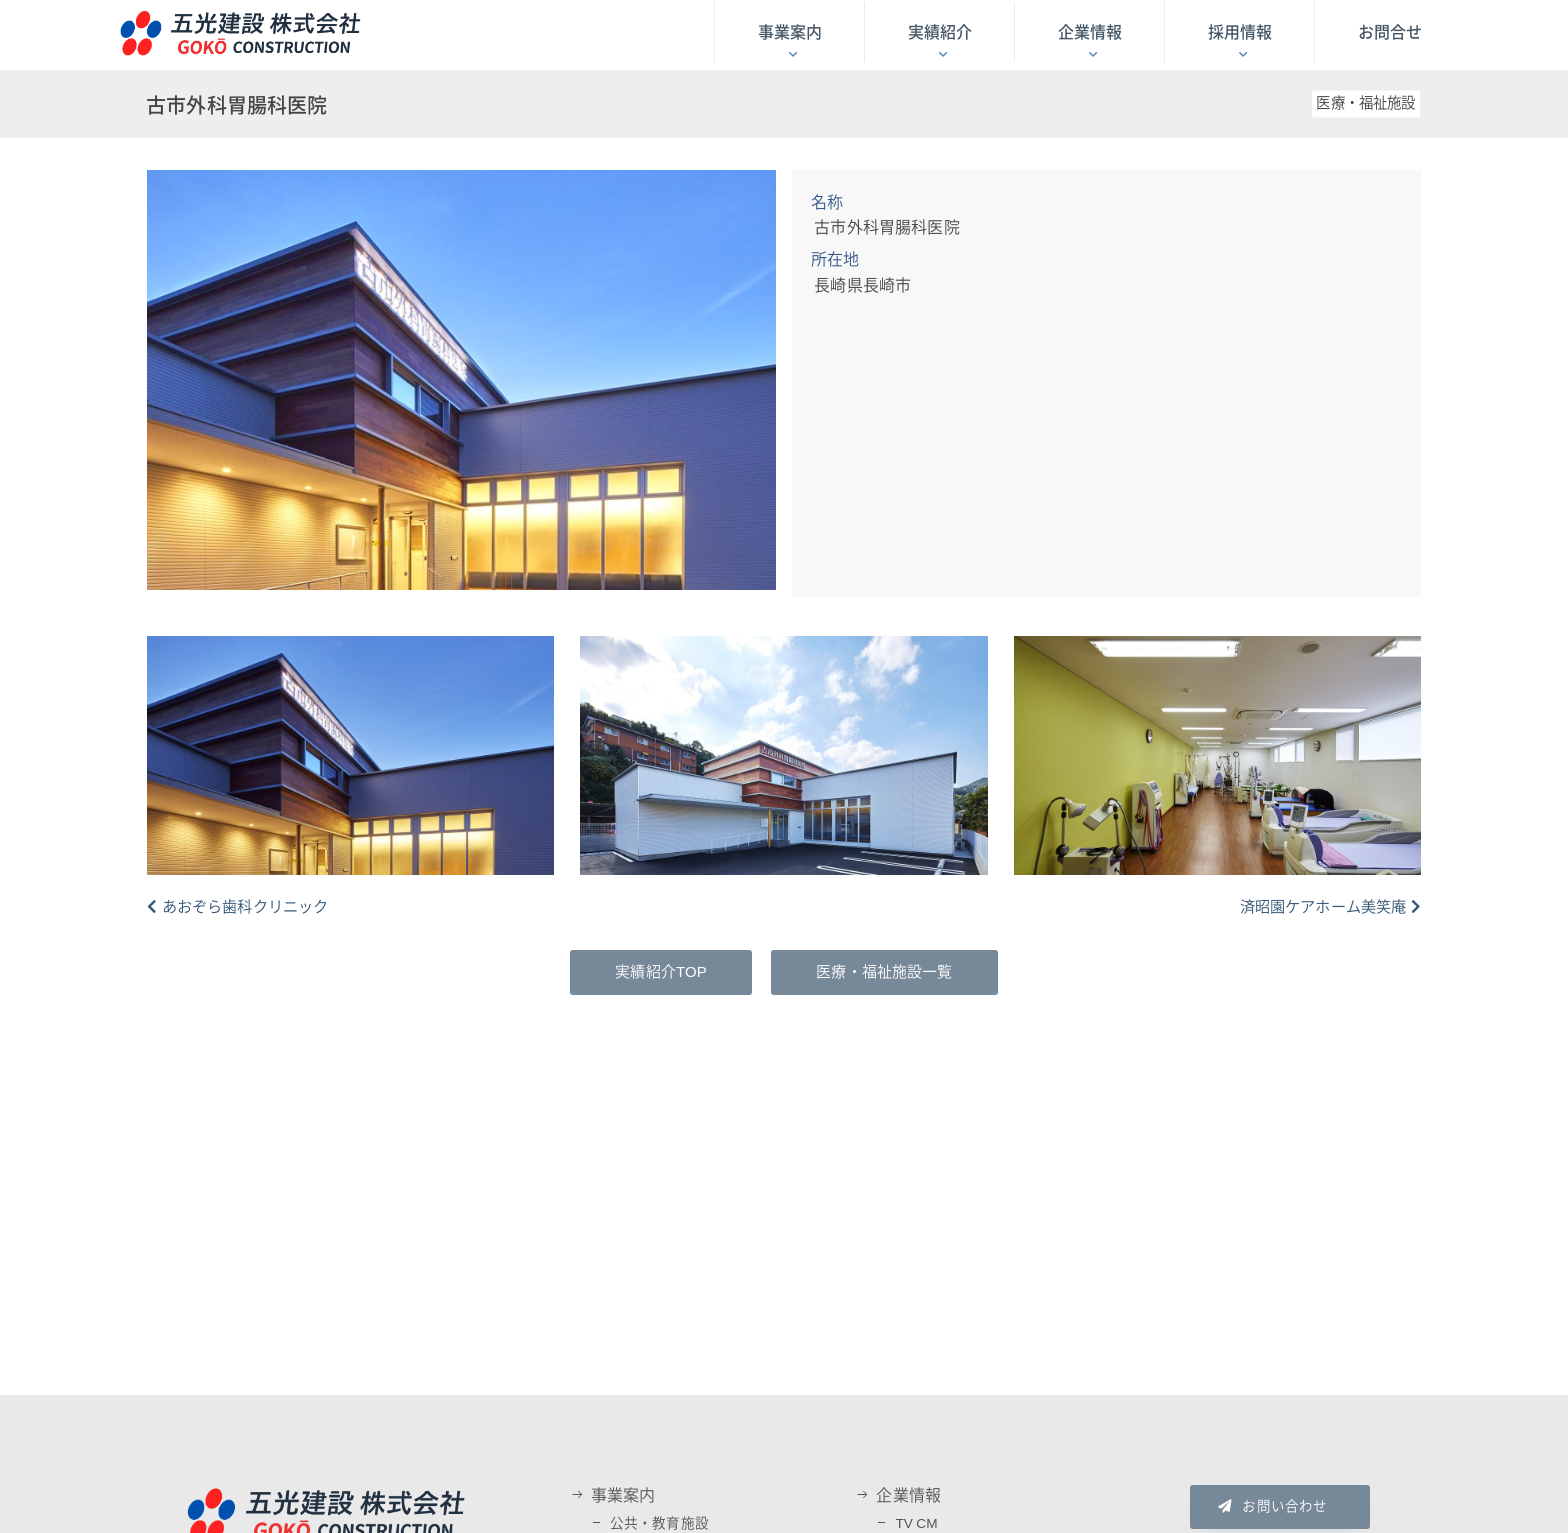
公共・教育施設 (659, 1523)
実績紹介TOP (661, 972)
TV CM (916, 1523)
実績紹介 (940, 32)
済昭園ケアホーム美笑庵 (1323, 907)
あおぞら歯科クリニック (245, 907)
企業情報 (1090, 32)
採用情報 (1240, 32)
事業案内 (790, 32)
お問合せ (1390, 32)
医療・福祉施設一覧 (884, 972)
